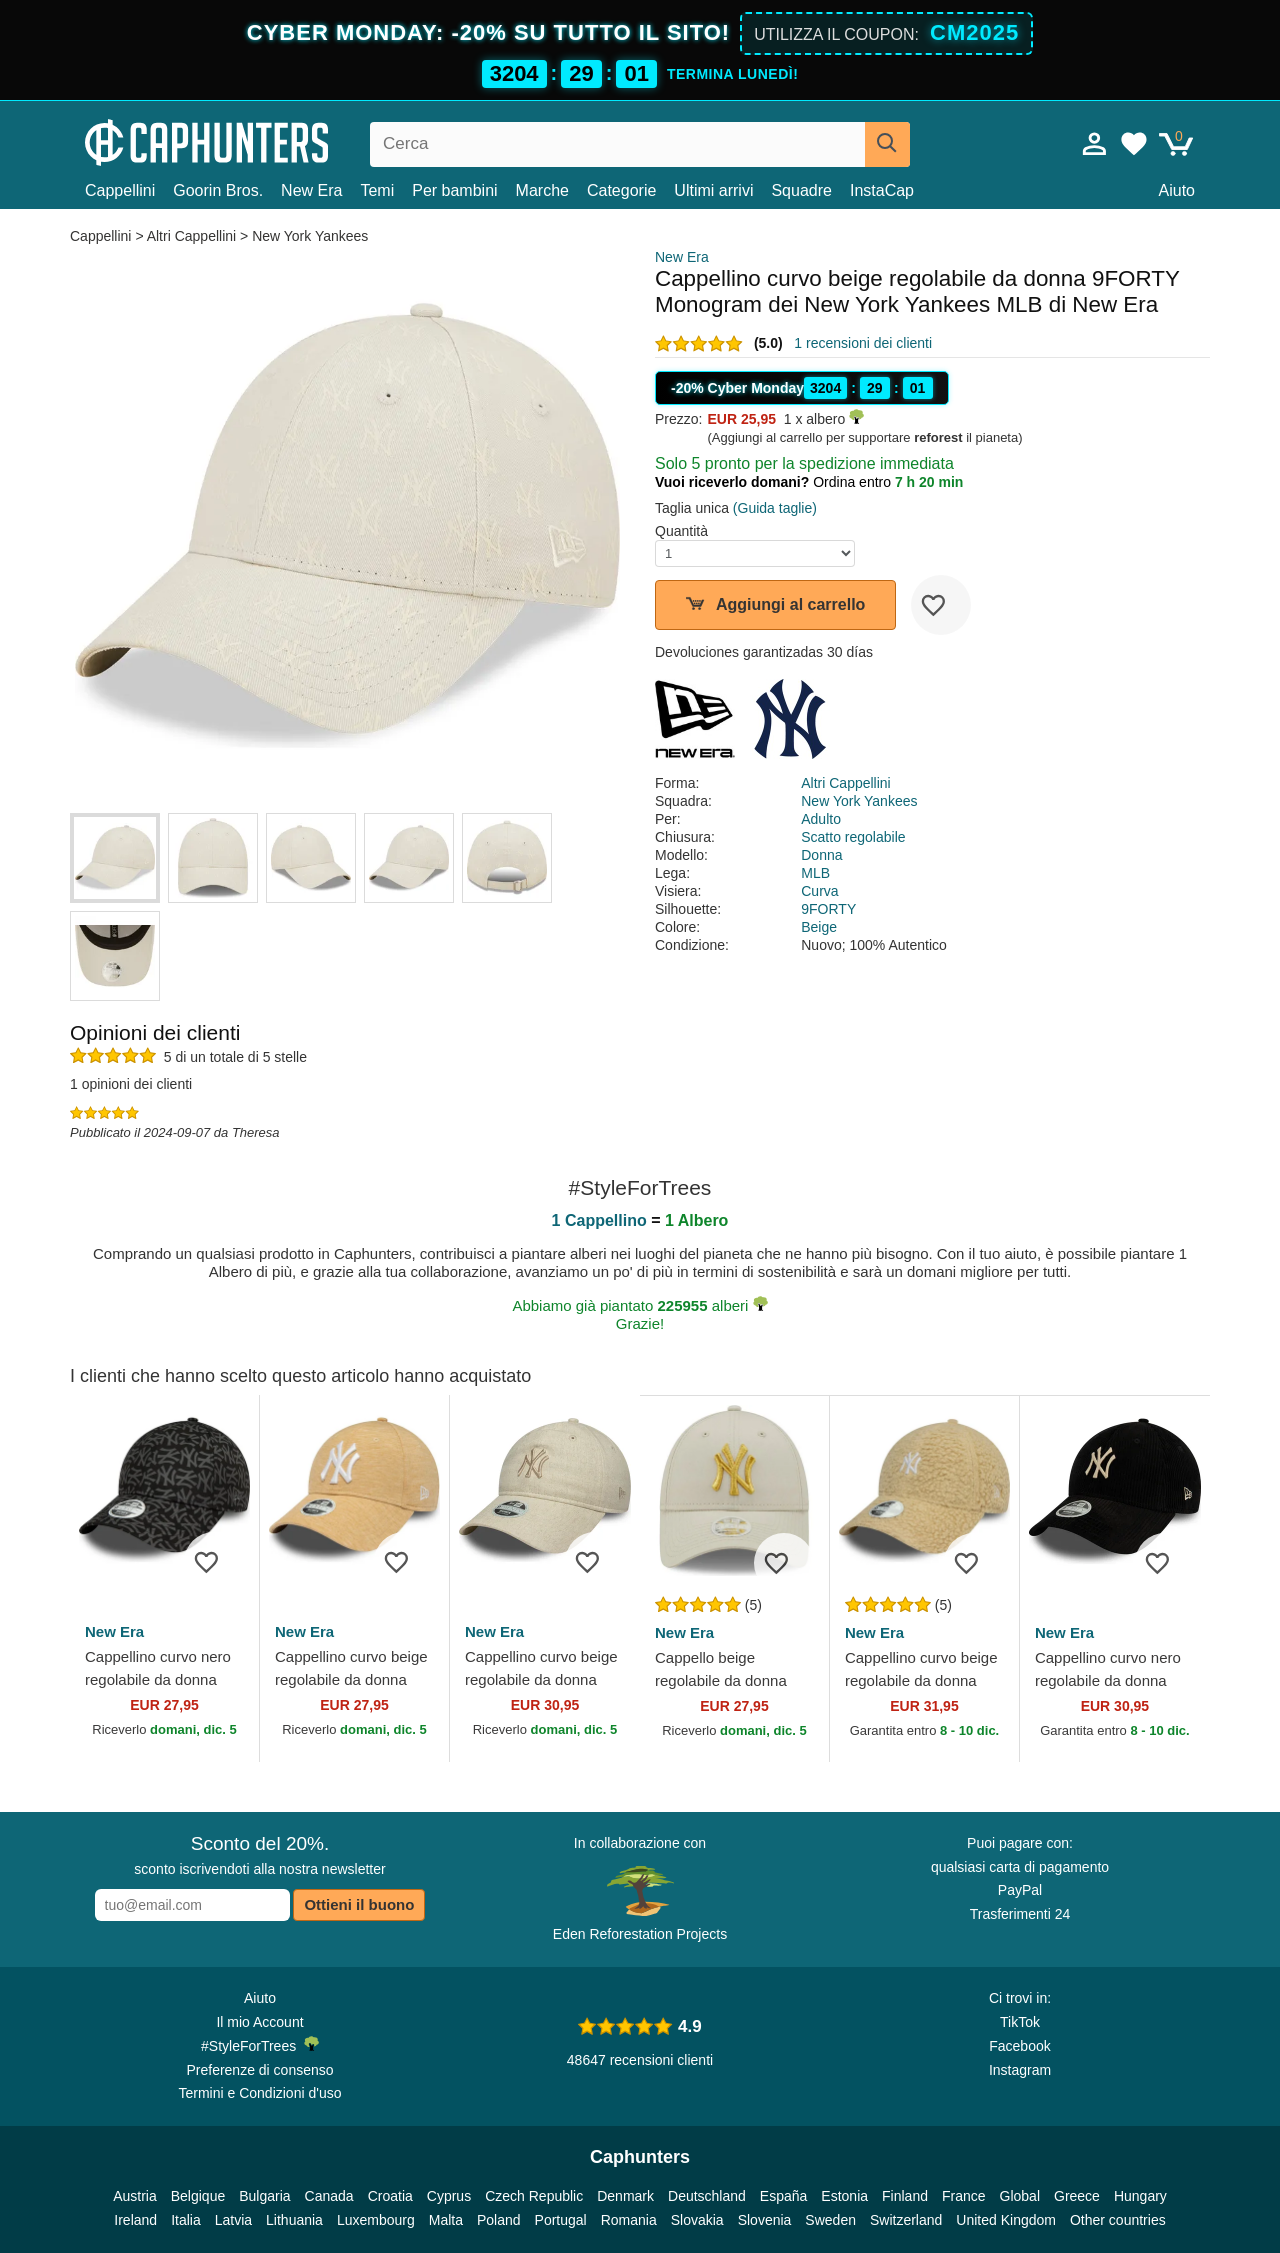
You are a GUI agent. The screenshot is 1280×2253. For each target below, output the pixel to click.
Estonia (844, 2196)
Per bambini (454, 190)
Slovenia (765, 2220)
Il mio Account (259, 2022)
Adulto (821, 819)
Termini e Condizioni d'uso (260, 2093)
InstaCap (882, 190)
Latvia (233, 2220)
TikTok (1020, 2022)
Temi (377, 190)
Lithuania (294, 2220)
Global (1020, 2196)
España (783, 2196)
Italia (186, 2220)
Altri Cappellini (191, 236)
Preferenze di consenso (259, 2070)
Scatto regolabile (853, 837)
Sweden (830, 2220)
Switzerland (906, 2220)
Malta (446, 2220)
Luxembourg (376, 2220)
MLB (815, 873)
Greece (1077, 2196)
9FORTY (828, 909)
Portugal (561, 2220)
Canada (329, 2196)
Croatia (390, 2196)
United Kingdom (1006, 2220)
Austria (135, 2196)
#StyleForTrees (260, 2045)
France (964, 2196)
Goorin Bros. (218, 190)
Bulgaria (264, 2196)
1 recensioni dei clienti (863, 343)
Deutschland (707, 2196)
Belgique (198, 2196)
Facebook (1019, 2046)
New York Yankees (310, 236)
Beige (819, 927)
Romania (629, 2220)
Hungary (1140, 2196)
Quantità (681, 531)
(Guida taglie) (775, 508)
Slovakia (697, 2220)
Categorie (621, 190)
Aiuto (1177, 190)
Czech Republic (534, 2196)
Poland (499, 2220)
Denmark (625, 2196)
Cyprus (449, 2196)
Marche (542, 190)
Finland (905, 2196)
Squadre (801, 190)
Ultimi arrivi (713, 190)
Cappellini (120, 190)
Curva (819, 891)
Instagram (1020, 2070)
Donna (821, 855)
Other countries (1118, 2220)
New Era (311, 190)
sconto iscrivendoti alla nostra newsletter (259, 1855)
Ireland (135, 2220)
